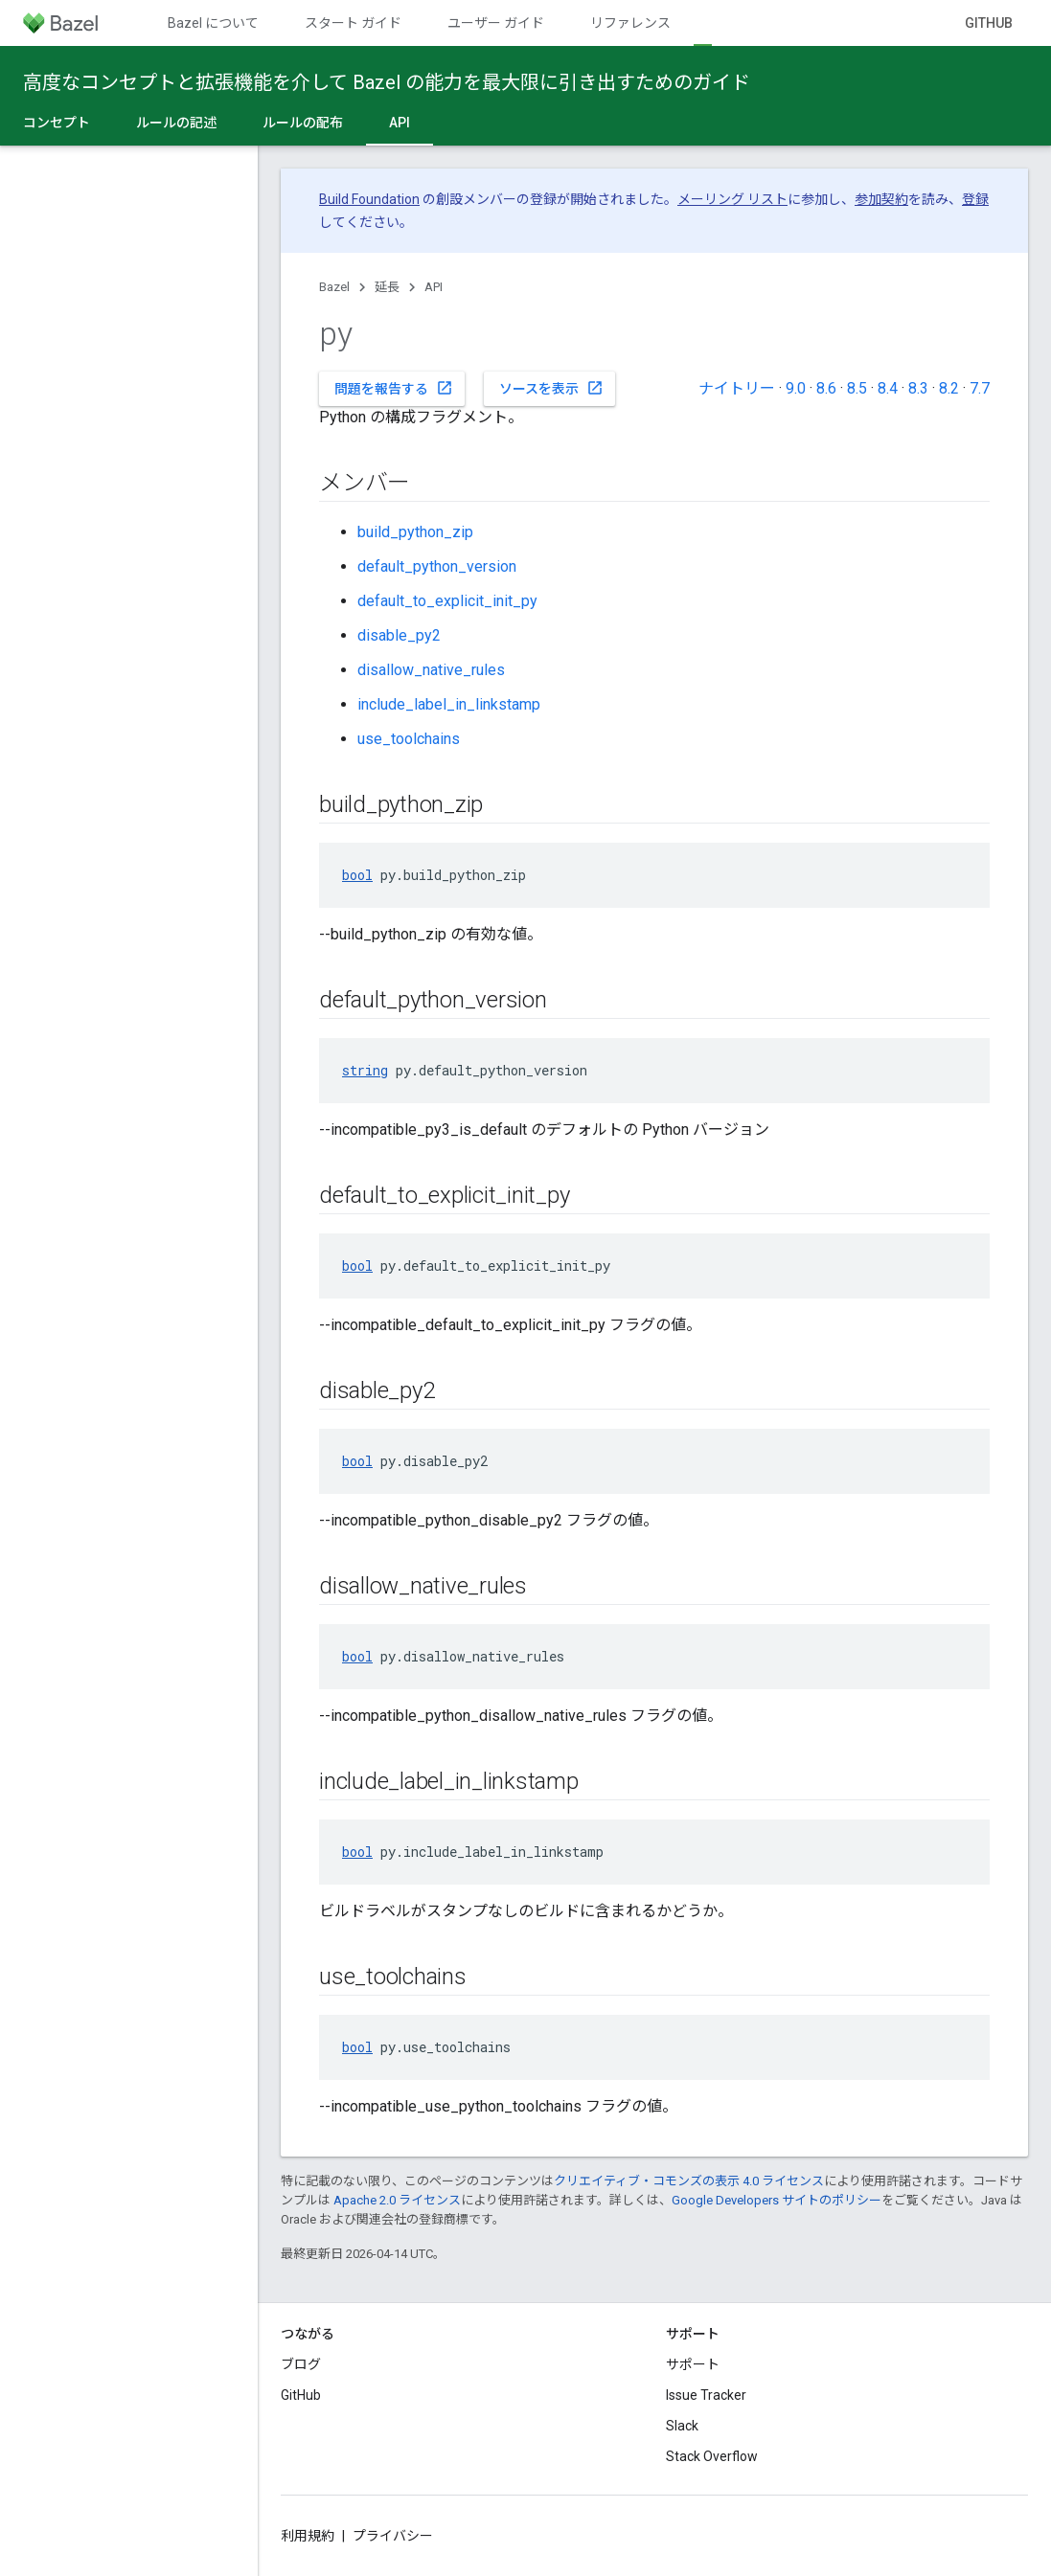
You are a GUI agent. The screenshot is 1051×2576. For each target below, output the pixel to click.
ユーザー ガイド (495, 23)
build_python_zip (415, 532)
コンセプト (56, 122)
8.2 (949, 388)
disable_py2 (399, 635)
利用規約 (307, 2535)
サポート (693, 2364)
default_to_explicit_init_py (447, 601)
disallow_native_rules (431, 670)
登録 (975, 199)
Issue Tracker (706, 2395)
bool (357, 875)
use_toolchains (408, 739)
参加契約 (881, 199)
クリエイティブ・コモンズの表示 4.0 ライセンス (689, 2181)
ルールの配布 (303, 122)
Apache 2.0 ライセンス (397, 2200)
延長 (387, 287)
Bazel (334, 287)
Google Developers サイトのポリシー (776, 2200)
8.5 (857, 388)
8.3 (918, 388)
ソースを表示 (551, 387)
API (433, 287)
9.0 (796, 388)
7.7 (980, 388)
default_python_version (436, 566)
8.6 (826, 388)
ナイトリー (736, 388)
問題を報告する (393, 387)
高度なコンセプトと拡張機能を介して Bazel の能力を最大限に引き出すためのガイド (386, 82)
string (365, 1070)
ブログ (301, 2364)
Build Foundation (369, 199)
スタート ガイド (353, 23)
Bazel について (213, 23)
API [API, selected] (399, 122)
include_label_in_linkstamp (448, 704)
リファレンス (630, 23)
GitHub (989, 23)
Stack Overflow (712, 2456)
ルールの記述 (176, 122)
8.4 (888, 388)
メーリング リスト (732, 199)
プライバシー (393, 2535)
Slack (682, 2425)
